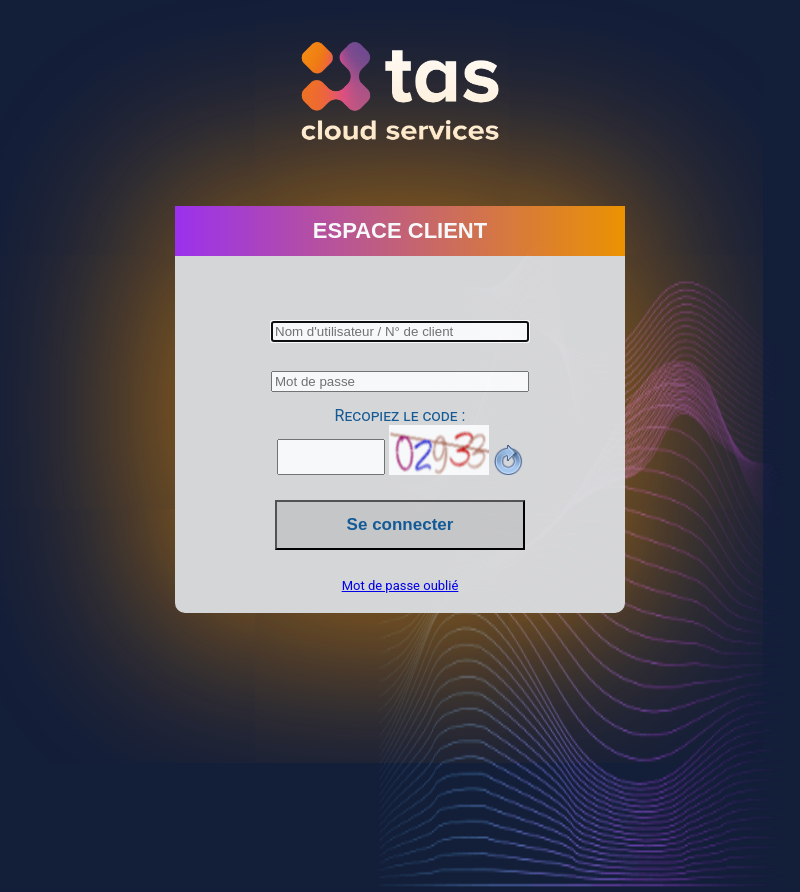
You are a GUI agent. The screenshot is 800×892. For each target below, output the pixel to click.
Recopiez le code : (400, 415)
